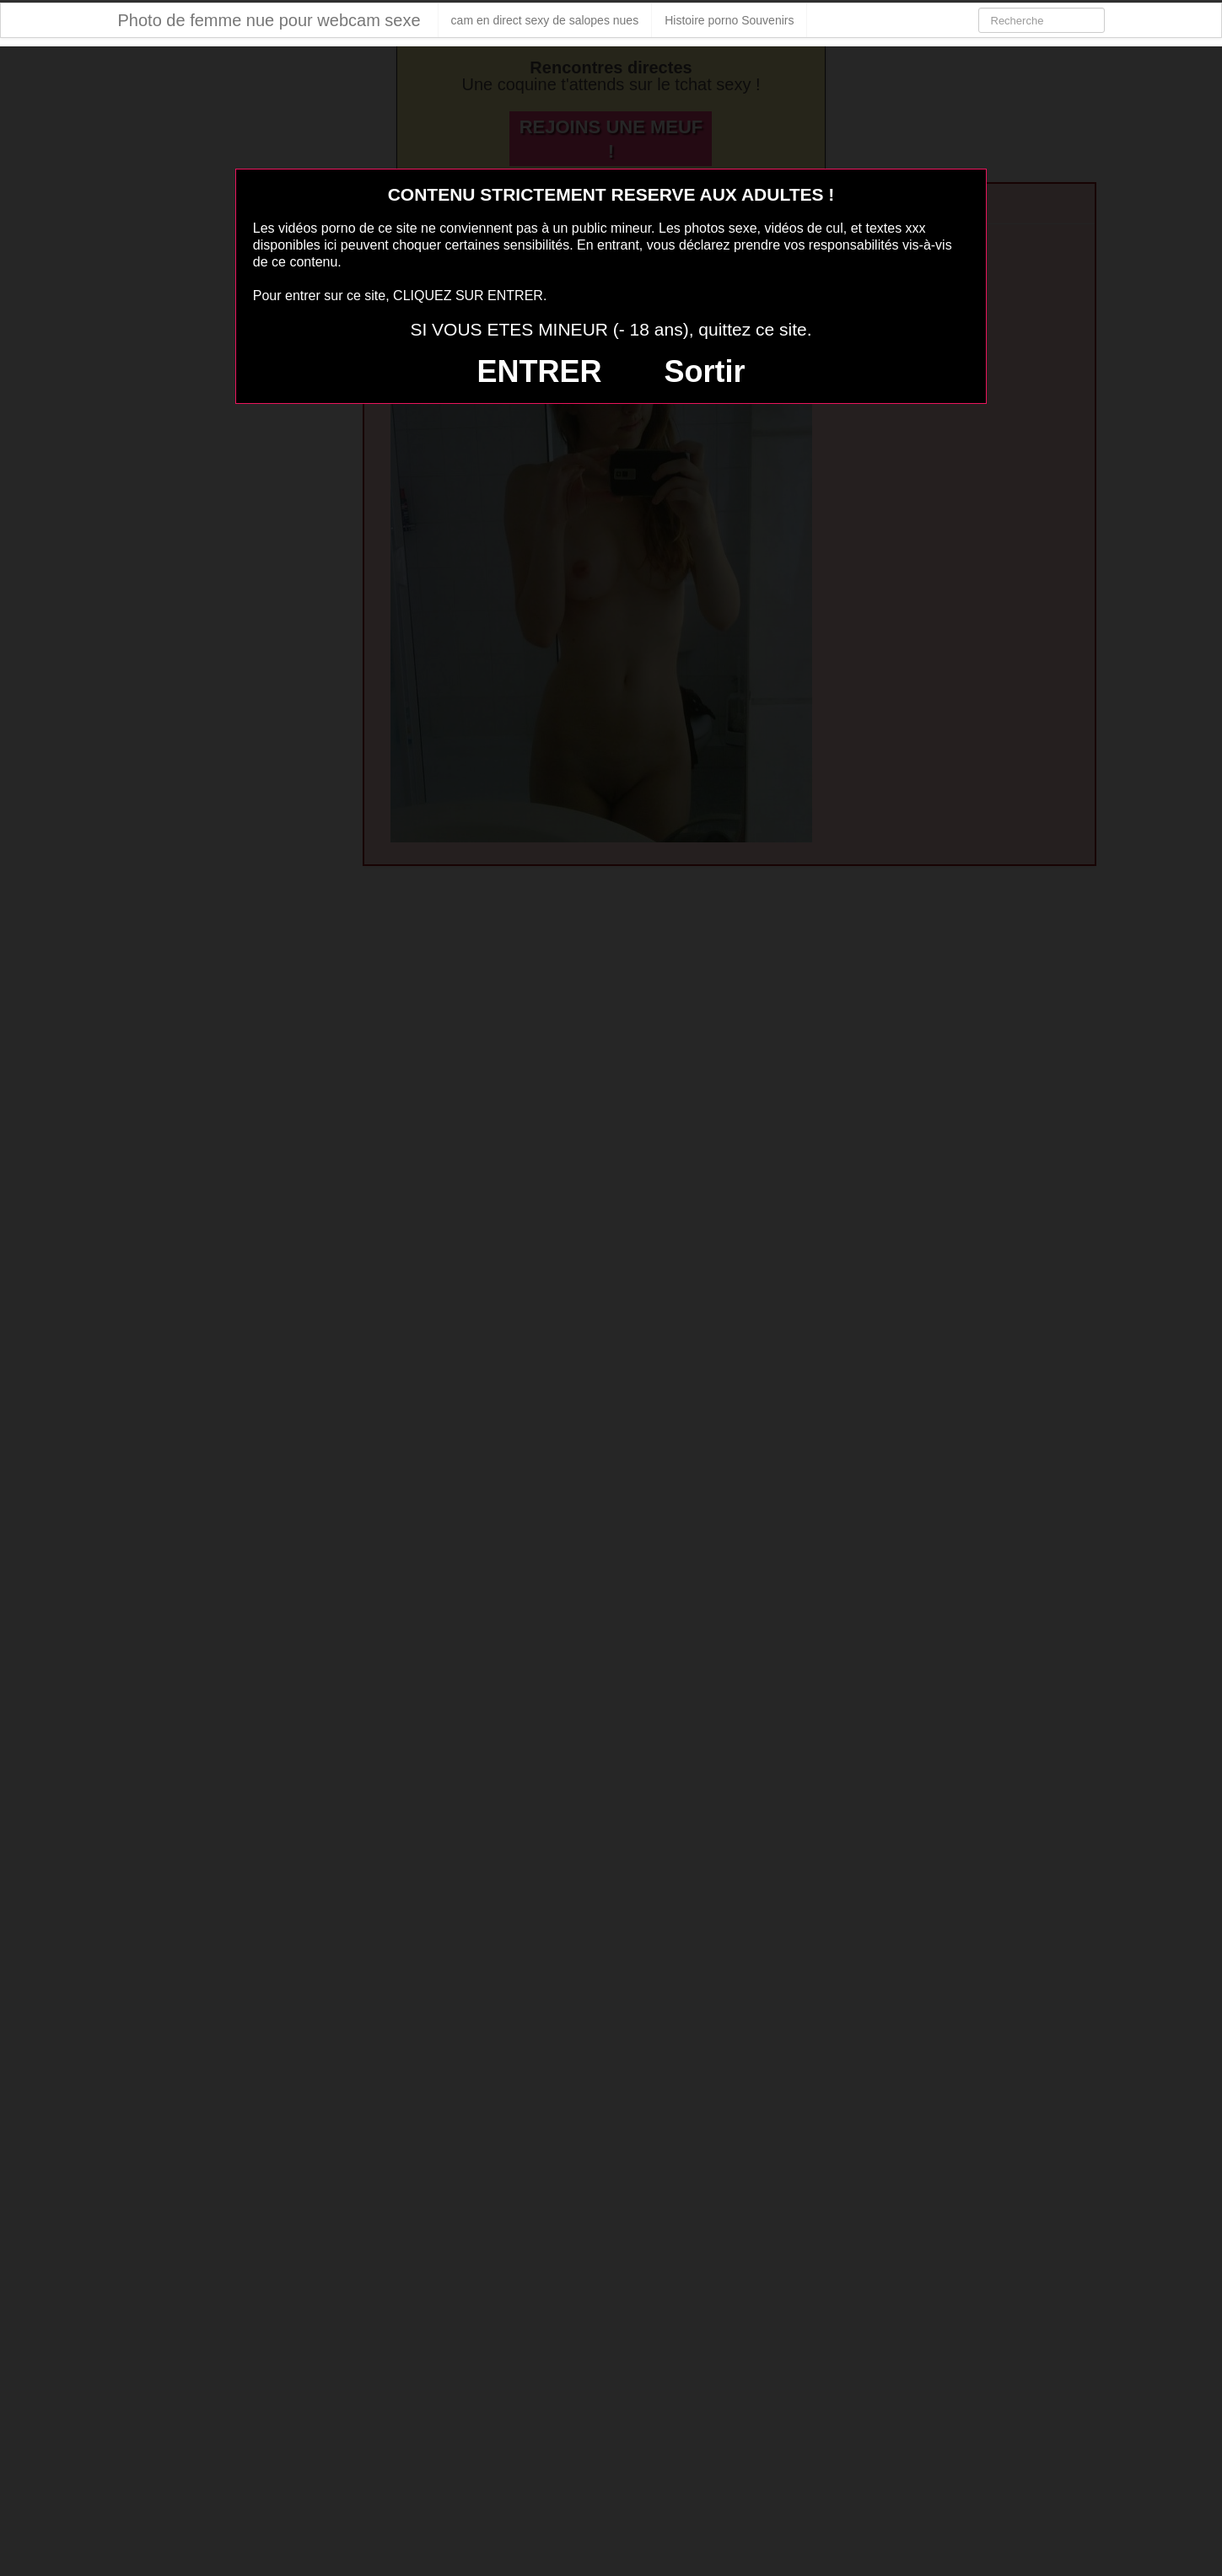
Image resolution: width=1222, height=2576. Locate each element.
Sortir (704, 371)
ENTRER (539, 371)
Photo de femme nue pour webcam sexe (269, 20)
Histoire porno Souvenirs (729, 20)
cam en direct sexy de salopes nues (545, 20)
